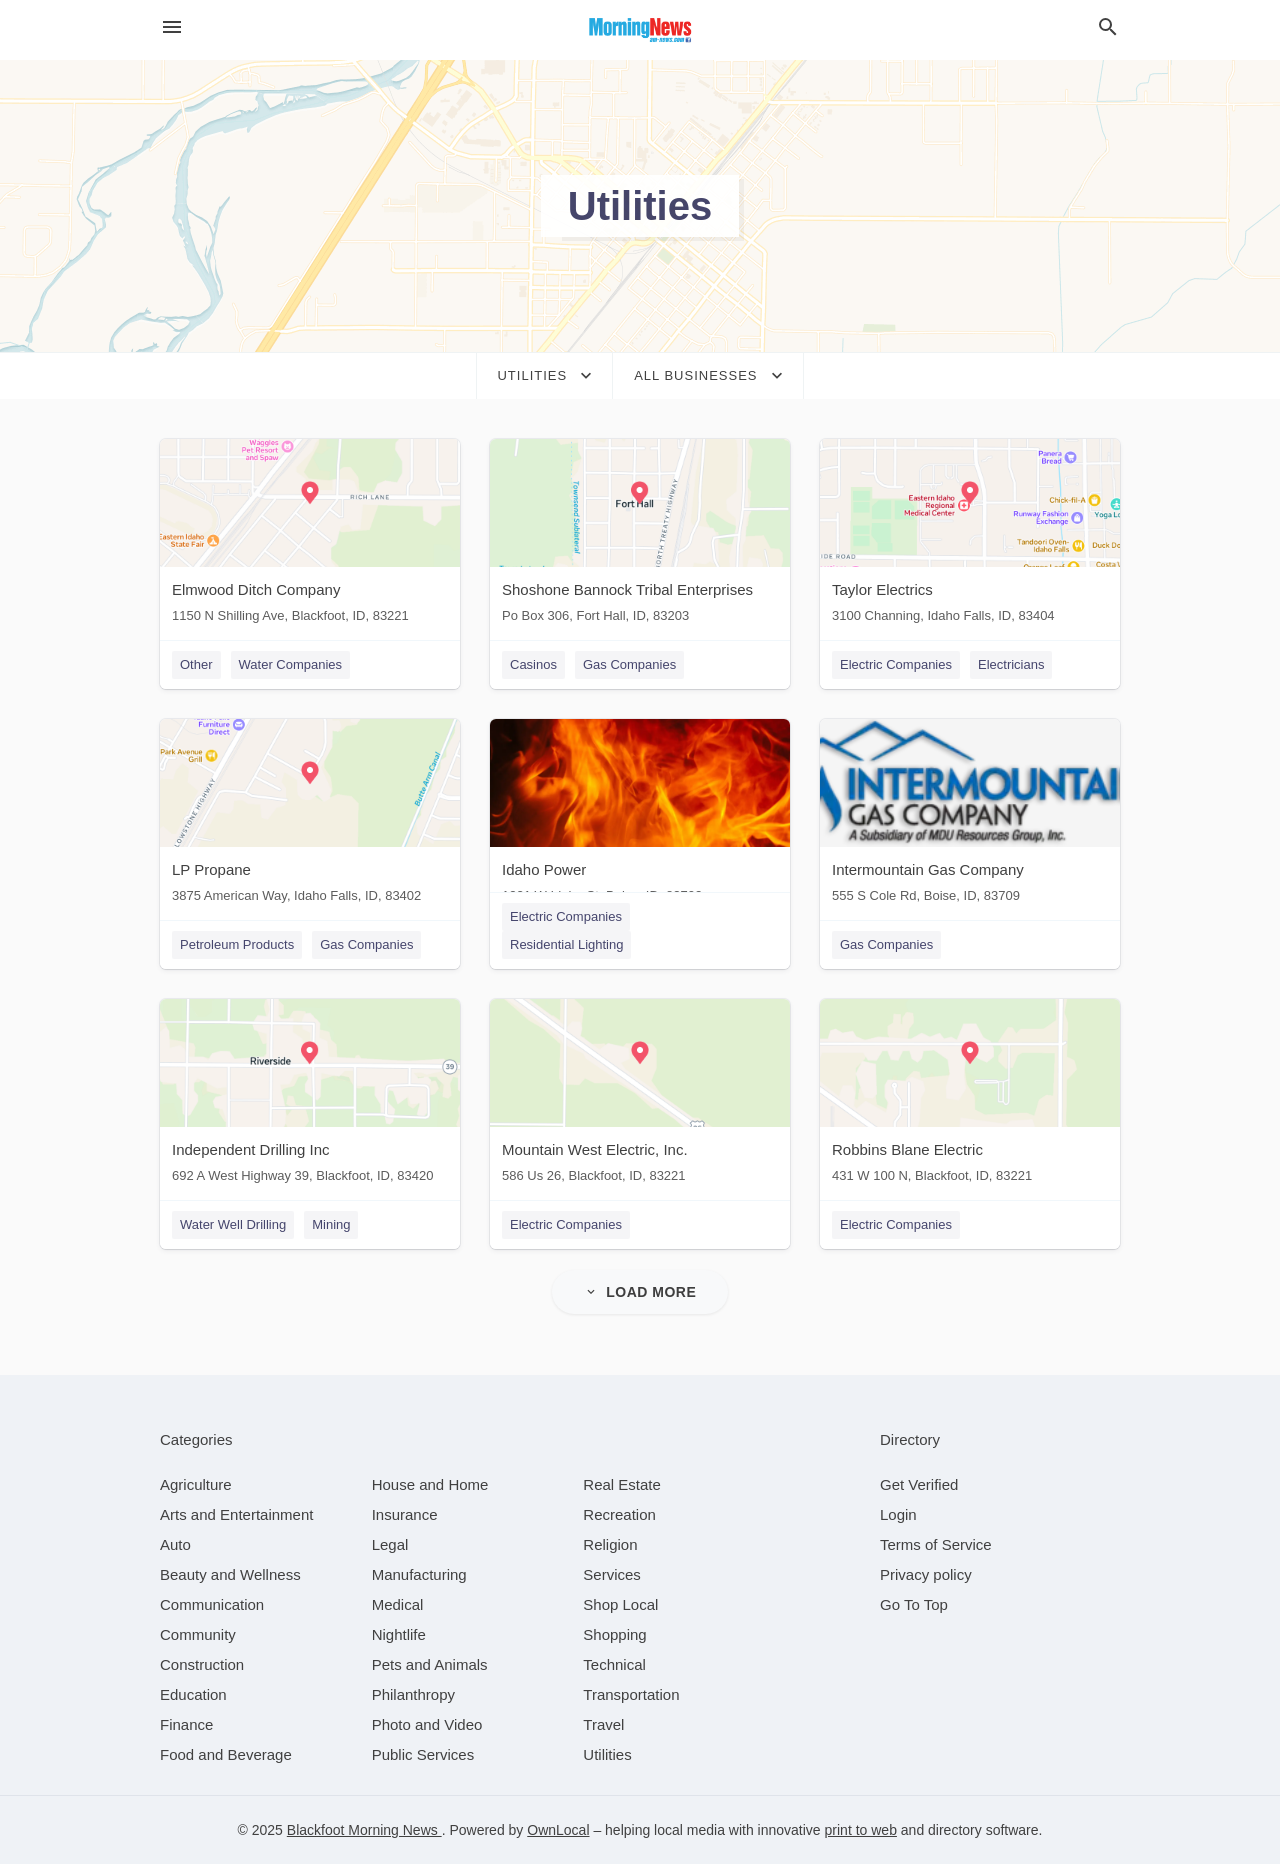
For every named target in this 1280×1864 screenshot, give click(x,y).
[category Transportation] (631, 1694)
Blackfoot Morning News (364, 1830)
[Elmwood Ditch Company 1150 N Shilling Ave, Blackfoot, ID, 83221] (310, 535)
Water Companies (291, 664)
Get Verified (919, 1484)
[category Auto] (175, 1544)
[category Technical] (614, 1664)
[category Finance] (186, 1724)
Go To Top (914, 1604)
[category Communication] (212, 1604)
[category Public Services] (423, 1754)
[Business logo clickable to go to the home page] (640, 30)
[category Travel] (603, 1724)
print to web (861, 1830)
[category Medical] (398, 1604)
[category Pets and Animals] (430, 1664)
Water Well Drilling (233, 1224)
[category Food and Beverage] (226, 1754)
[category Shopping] (614, 1634)
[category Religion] (610, 1544)
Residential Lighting (566, 944)
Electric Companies (896, 664)
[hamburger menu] (172, 27)
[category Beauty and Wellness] (230, 1574)
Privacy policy (926, 1574)
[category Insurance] (405, 1514)
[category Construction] (202, 1664)
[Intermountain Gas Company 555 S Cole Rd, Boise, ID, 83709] (970, 815)
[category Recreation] (619, 1514)
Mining (331, 1224)
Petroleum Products (237, 944)
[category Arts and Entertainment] (236, 1514)
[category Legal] (390, 1544)
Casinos (533, 664)
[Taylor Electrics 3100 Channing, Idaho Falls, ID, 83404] (970, 535)
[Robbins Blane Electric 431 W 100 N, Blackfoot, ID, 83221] (970, 1095)
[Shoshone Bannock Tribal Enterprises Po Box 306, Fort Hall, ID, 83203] (640, 535)
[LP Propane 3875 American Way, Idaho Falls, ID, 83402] (310, 815)
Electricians (1011, 664)
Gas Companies (629, 664)
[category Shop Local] (620, 1604)
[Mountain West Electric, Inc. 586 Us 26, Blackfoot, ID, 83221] (640, 1095)
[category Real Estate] (622, 1484)
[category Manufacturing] (419, 1574)
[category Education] (193, 1694)
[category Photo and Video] (427, 1724)
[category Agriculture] (196, 1484)
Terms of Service (936, 1544)
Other (196, 664)
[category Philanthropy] (413, 1694)
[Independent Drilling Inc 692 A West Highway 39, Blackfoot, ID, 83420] (310, 1095)
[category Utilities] (607, 1754)
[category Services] (612, 1574)
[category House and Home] (430, 1484)
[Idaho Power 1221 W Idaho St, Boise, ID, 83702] (640, 815)
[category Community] (198, 1634)
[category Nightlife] (399, 1634)
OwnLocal (558, 1830)
